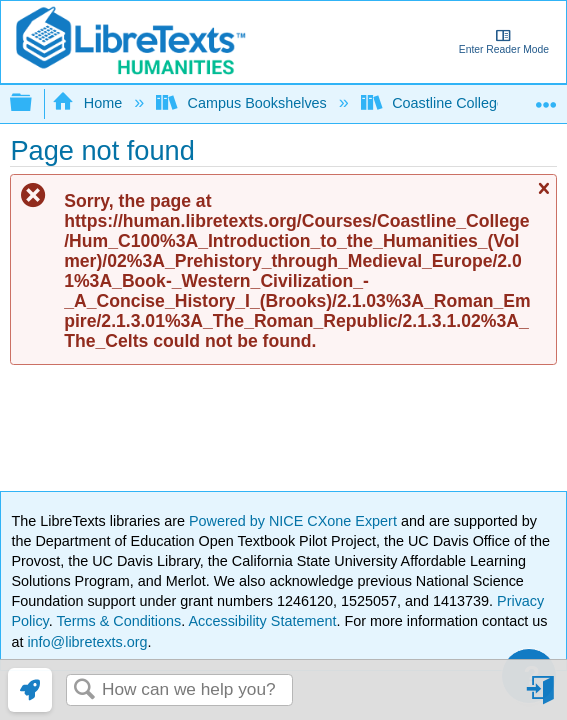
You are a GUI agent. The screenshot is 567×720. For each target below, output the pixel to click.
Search (84, 690)
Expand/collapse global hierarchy (34, 103)
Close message (543, 197)
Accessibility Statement (262, 621)
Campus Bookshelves (243, 103)
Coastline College (435, 103)
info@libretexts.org (85, 642)
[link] (30, 690)
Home (89, 103)
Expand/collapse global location (546, 97)
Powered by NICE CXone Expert (295, 521)
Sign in (542, 697)
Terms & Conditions (118, 621)
